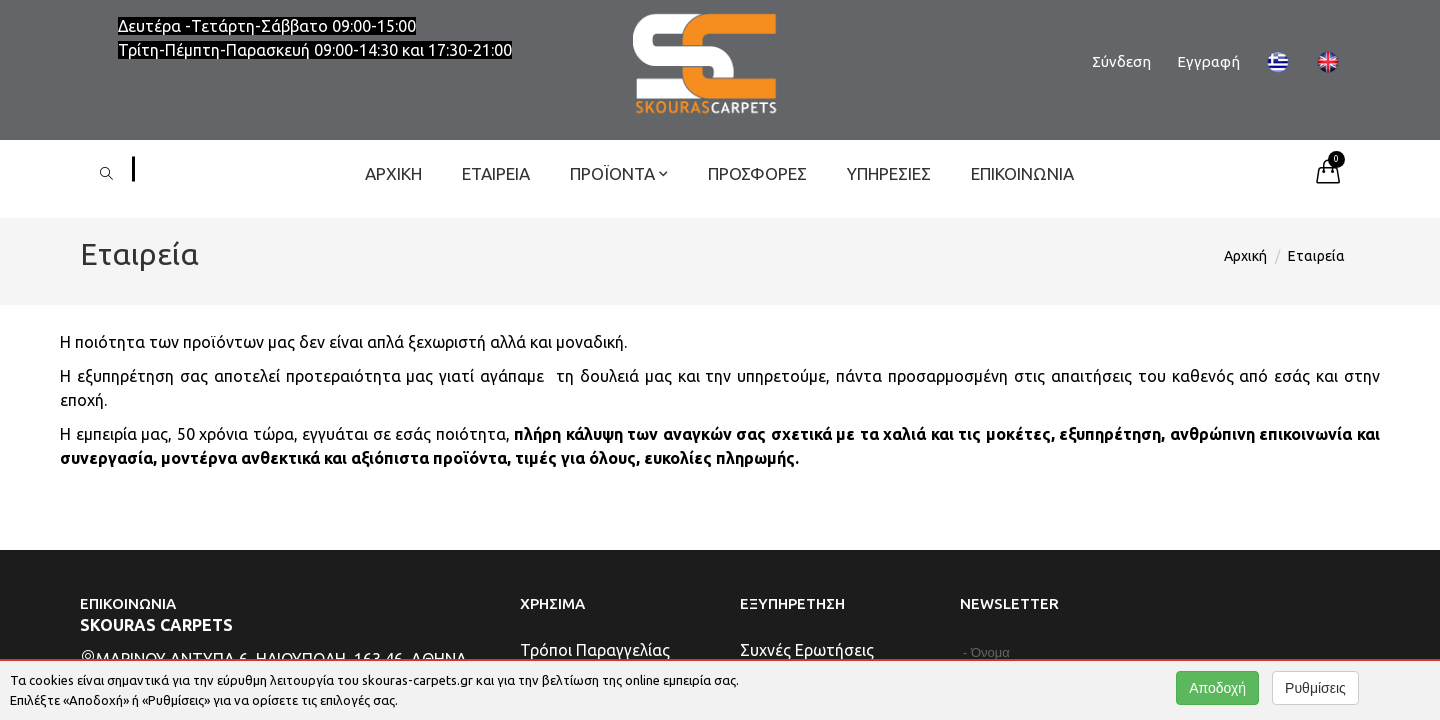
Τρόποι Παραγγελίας (595, 650)
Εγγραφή (1208, 61)
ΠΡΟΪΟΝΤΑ (619, 173)
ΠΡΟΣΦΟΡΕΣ (757, 173)
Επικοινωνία (1022, 173)
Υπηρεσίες (889, 173)
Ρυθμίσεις (1315, 688)
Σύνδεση (1121, 61)
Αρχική (393, 173)
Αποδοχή (1217, 688)
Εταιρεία (496, 173)
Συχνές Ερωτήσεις (807, 650)
